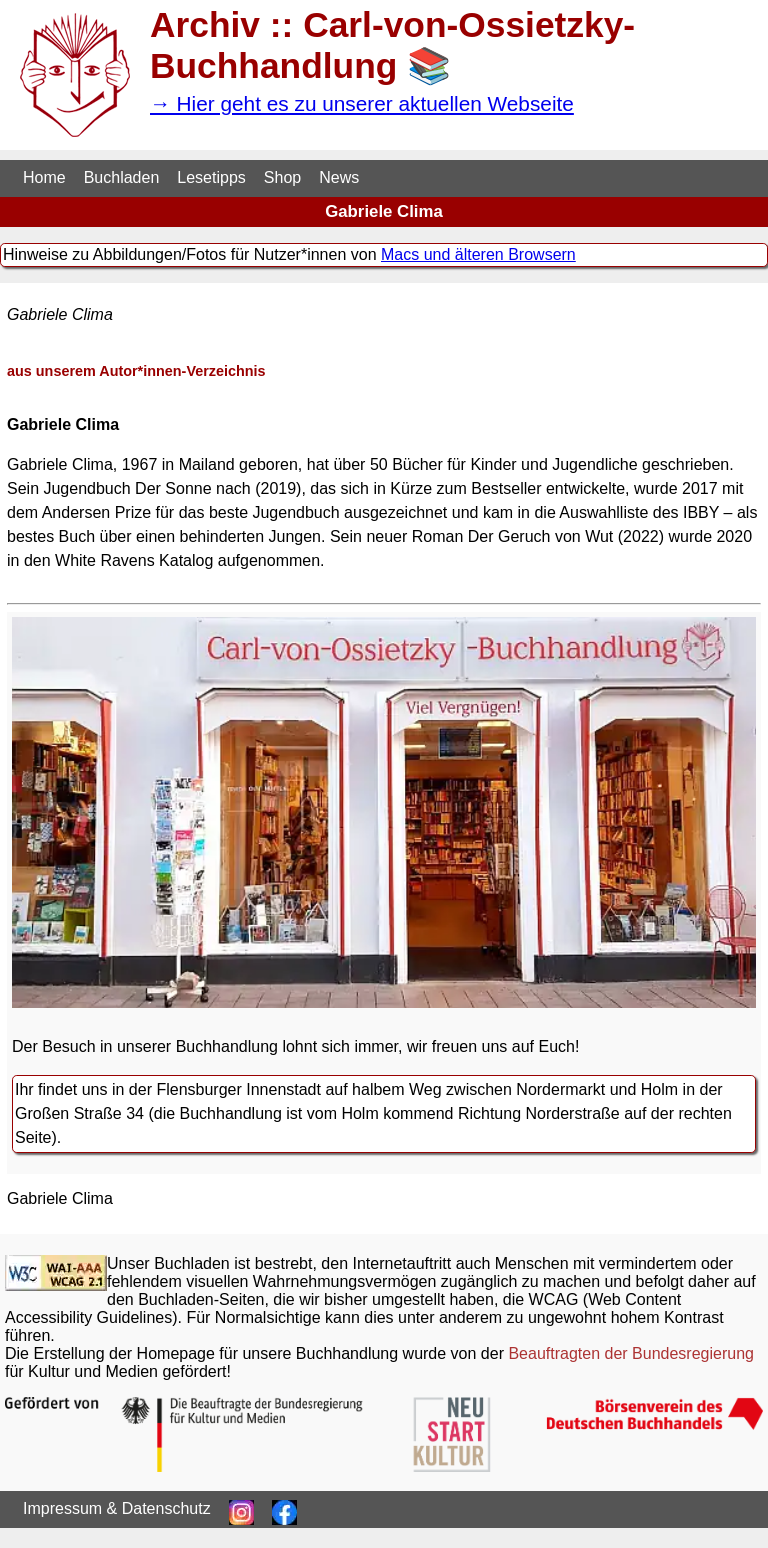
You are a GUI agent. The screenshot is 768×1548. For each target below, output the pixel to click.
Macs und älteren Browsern (478, 254)
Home (44, 177)
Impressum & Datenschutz (117, 1508)
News (339, 177)
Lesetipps (211, 177)
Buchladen (122, 177)
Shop (282, 177)
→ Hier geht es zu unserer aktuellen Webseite (362, 103)
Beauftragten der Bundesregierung (631, 1353)
